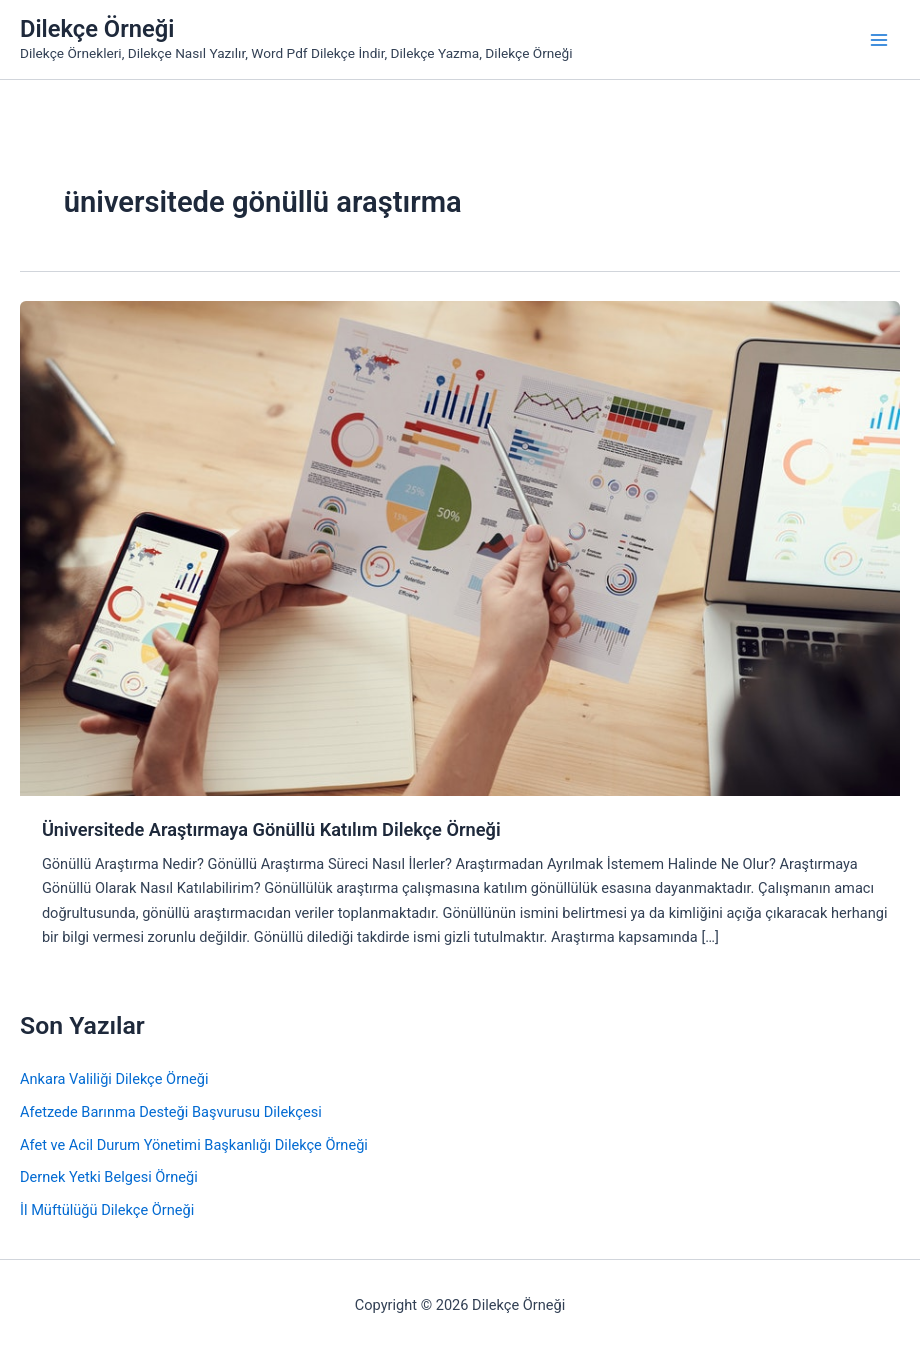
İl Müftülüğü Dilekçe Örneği (107, 1210)
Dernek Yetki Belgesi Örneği (109, 1177)
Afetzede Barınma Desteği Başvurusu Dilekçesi (171, 1112)
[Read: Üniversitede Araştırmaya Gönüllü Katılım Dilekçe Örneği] (460, 547)
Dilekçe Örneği (97, 29)
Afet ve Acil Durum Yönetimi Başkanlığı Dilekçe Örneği (194, 1145)
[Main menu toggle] (879, 40)
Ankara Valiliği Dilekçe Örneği (114, 1079)
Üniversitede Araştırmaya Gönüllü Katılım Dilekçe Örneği (271, 829)
